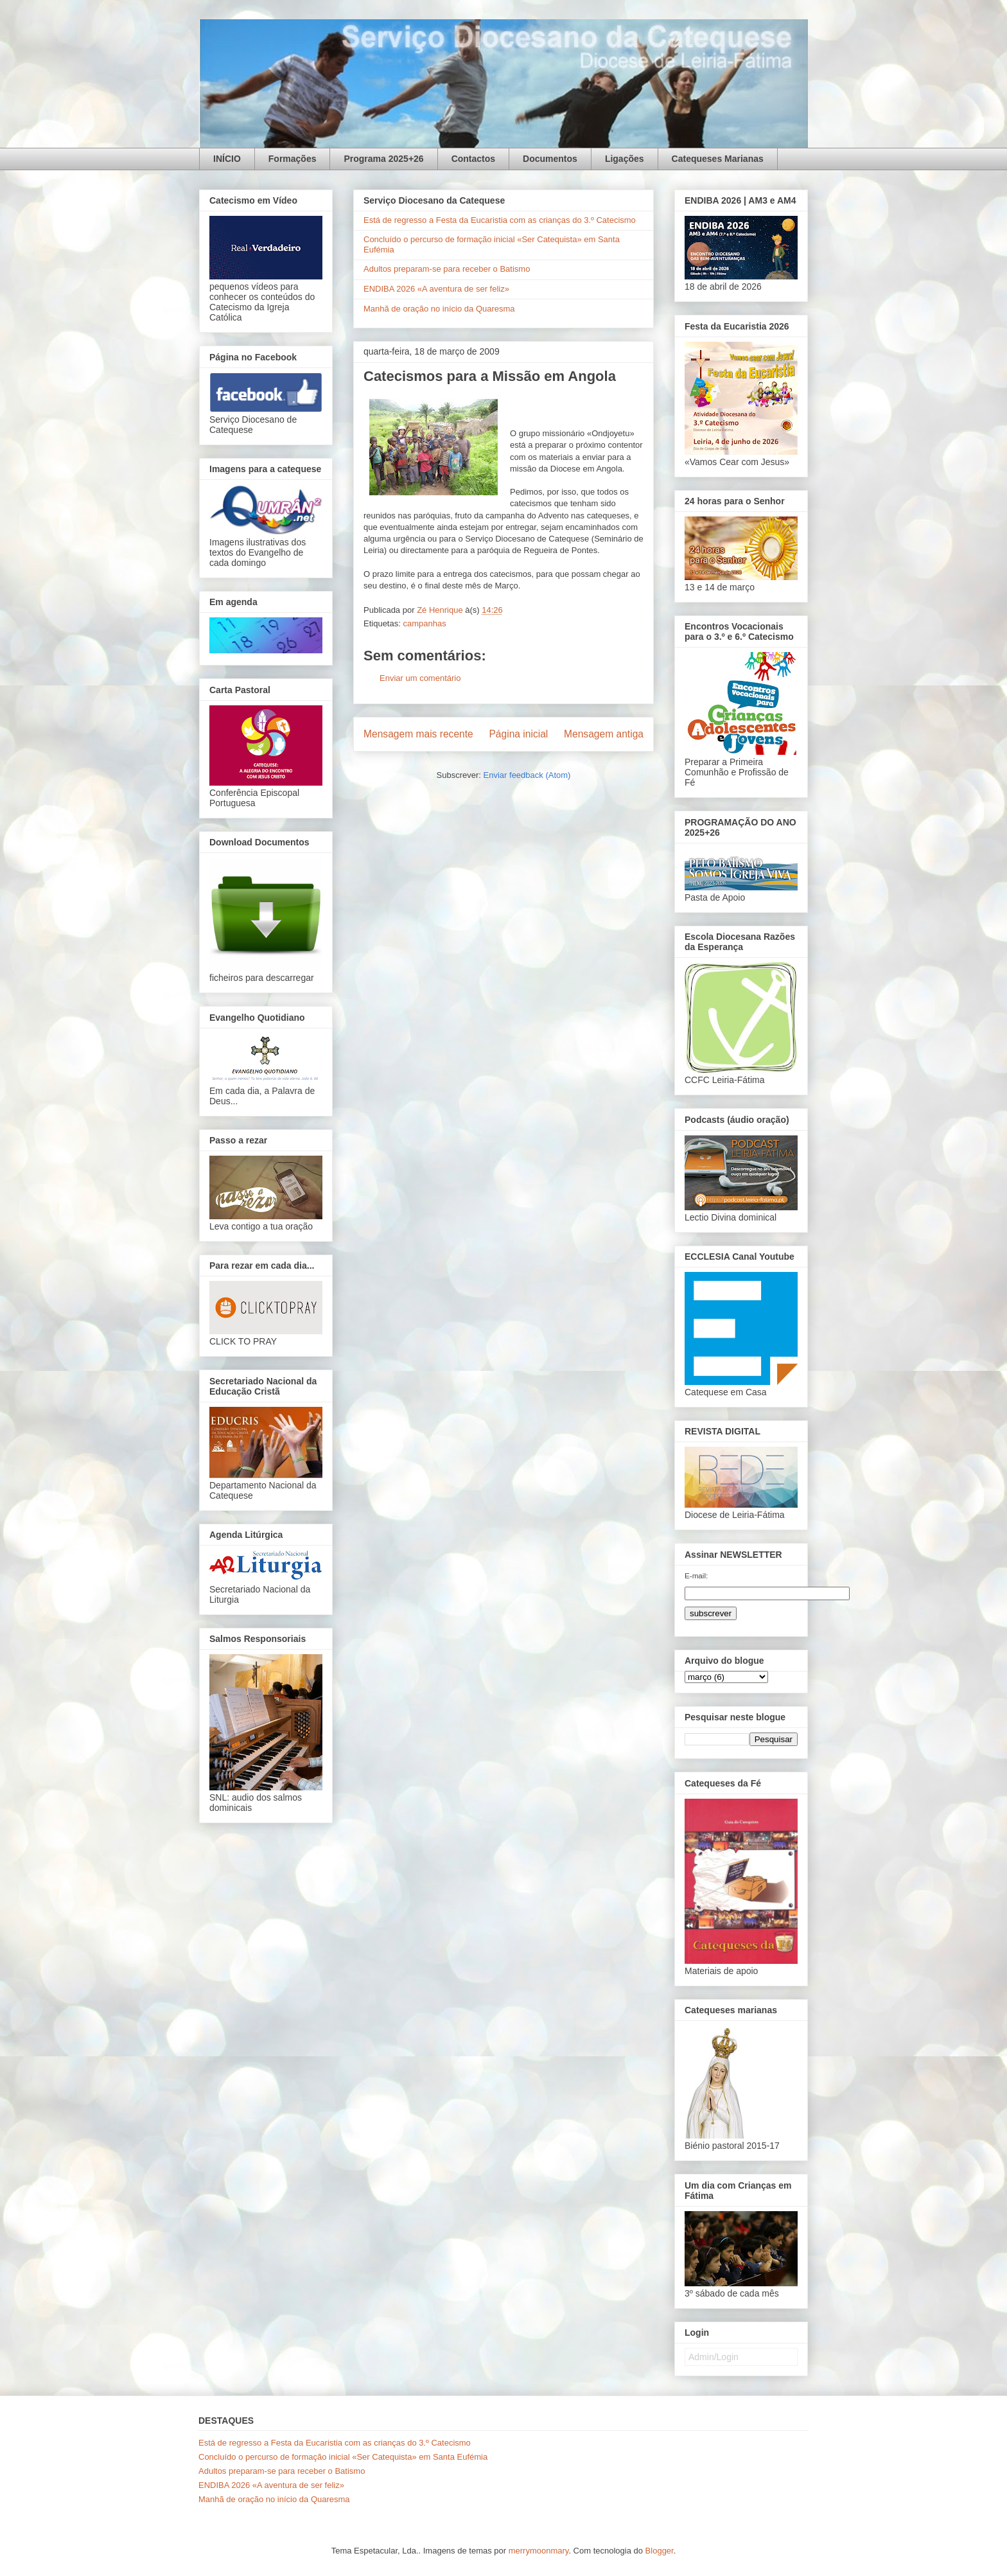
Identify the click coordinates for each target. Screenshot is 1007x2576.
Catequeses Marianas (718, 159)
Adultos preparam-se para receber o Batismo (446, 269)
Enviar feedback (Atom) (527, 775)
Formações (292, 159)
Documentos (550, 159)
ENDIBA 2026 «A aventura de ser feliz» (436, 289)
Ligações (624, 159)
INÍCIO (227, 159)
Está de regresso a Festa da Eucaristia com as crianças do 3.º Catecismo (499, 220)
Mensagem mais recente (418, 733)
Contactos (473, 159)
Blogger (659, 2550)
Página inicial (518, 733)
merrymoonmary (539, 2550)
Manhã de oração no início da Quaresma (439, 308)
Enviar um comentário (420, 678)
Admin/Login (713, 2357)
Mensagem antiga (604, 733)
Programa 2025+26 (383, 159)
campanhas (424, 623)
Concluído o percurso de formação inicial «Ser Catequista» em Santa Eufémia (342, 2457)
